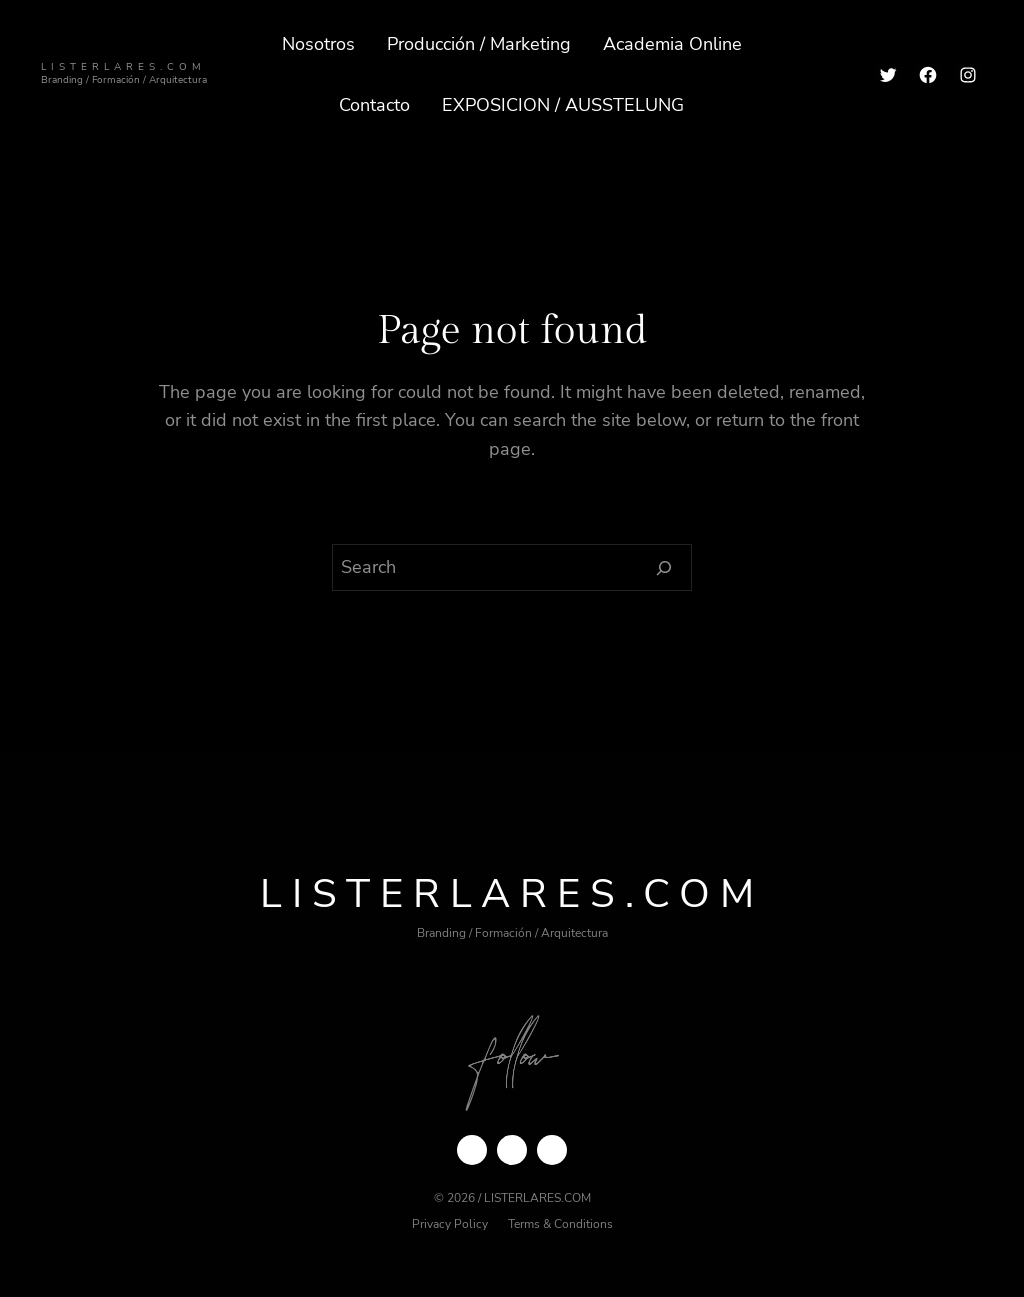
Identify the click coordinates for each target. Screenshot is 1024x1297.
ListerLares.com (123, 66)
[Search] (664, 568)
